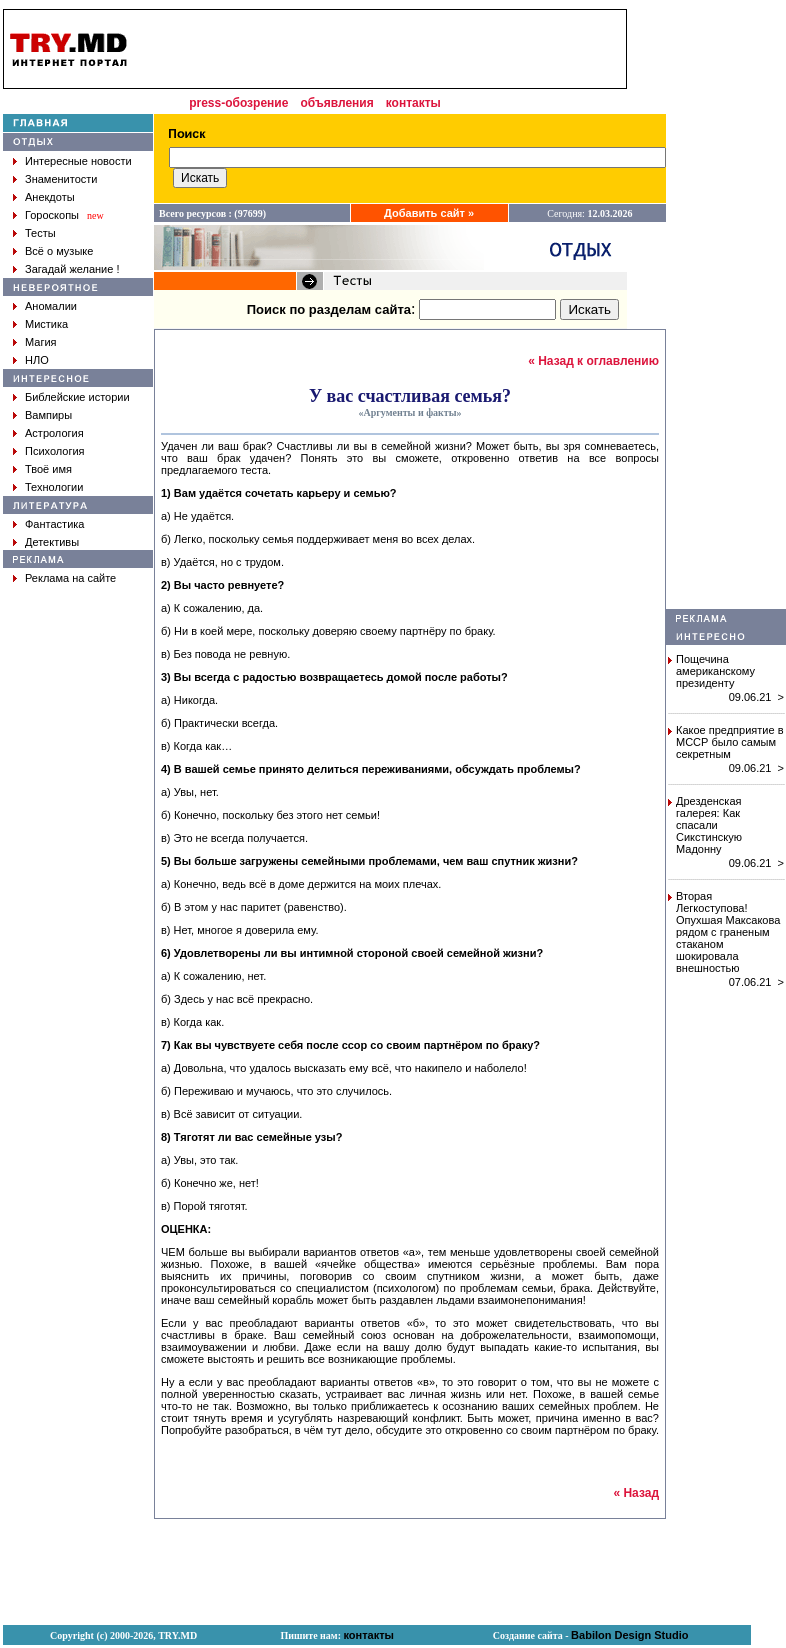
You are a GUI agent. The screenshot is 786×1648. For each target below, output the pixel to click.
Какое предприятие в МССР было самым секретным (730, 742)
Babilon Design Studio (629, 1635)
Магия (41, 342)
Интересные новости (78, 161)
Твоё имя (48, 469)
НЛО (37, 360)
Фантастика (54, 524)
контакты (413, 103)
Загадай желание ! (72, 269)
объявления (336, 103)
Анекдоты (50, 197)
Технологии (54, 487)
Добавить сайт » (429, 213)
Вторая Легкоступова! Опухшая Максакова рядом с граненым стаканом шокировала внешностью (728, 932)
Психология (55, 451)
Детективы (52, 542)
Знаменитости (61, 179)
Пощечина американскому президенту (715, 671)
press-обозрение (238, 103)
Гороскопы (52, 215)
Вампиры (48, 415)
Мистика (46, 324)
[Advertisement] (384, 49)
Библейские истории (77, 397)
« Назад (636, 1493)
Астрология (54, 433)
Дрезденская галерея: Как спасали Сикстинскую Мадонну (709, 825)
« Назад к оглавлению (593, 361)
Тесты (40, 233)
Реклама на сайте (70, 578)
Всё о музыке (59, 251)
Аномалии (51, 306)
